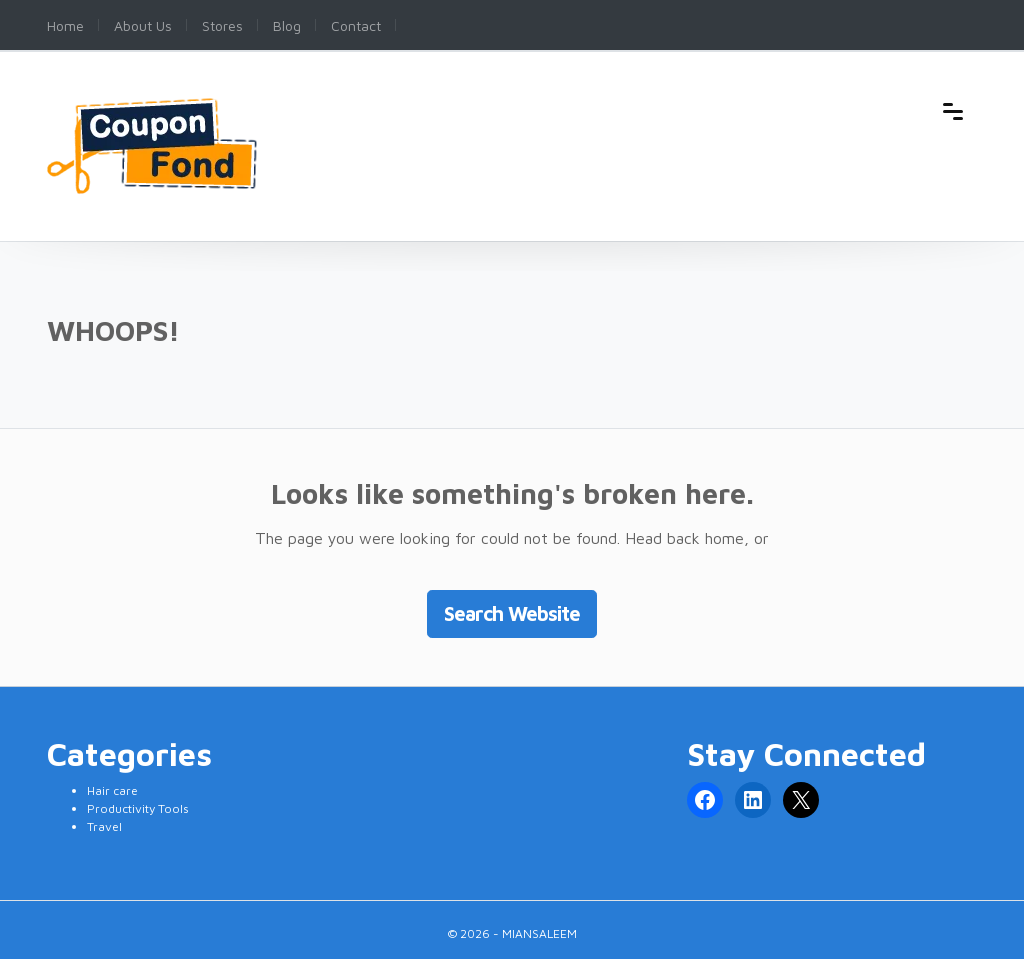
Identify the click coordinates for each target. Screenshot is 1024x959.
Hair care (112, 790)
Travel (104, 826)
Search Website (512, 613)
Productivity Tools (138, 808)
